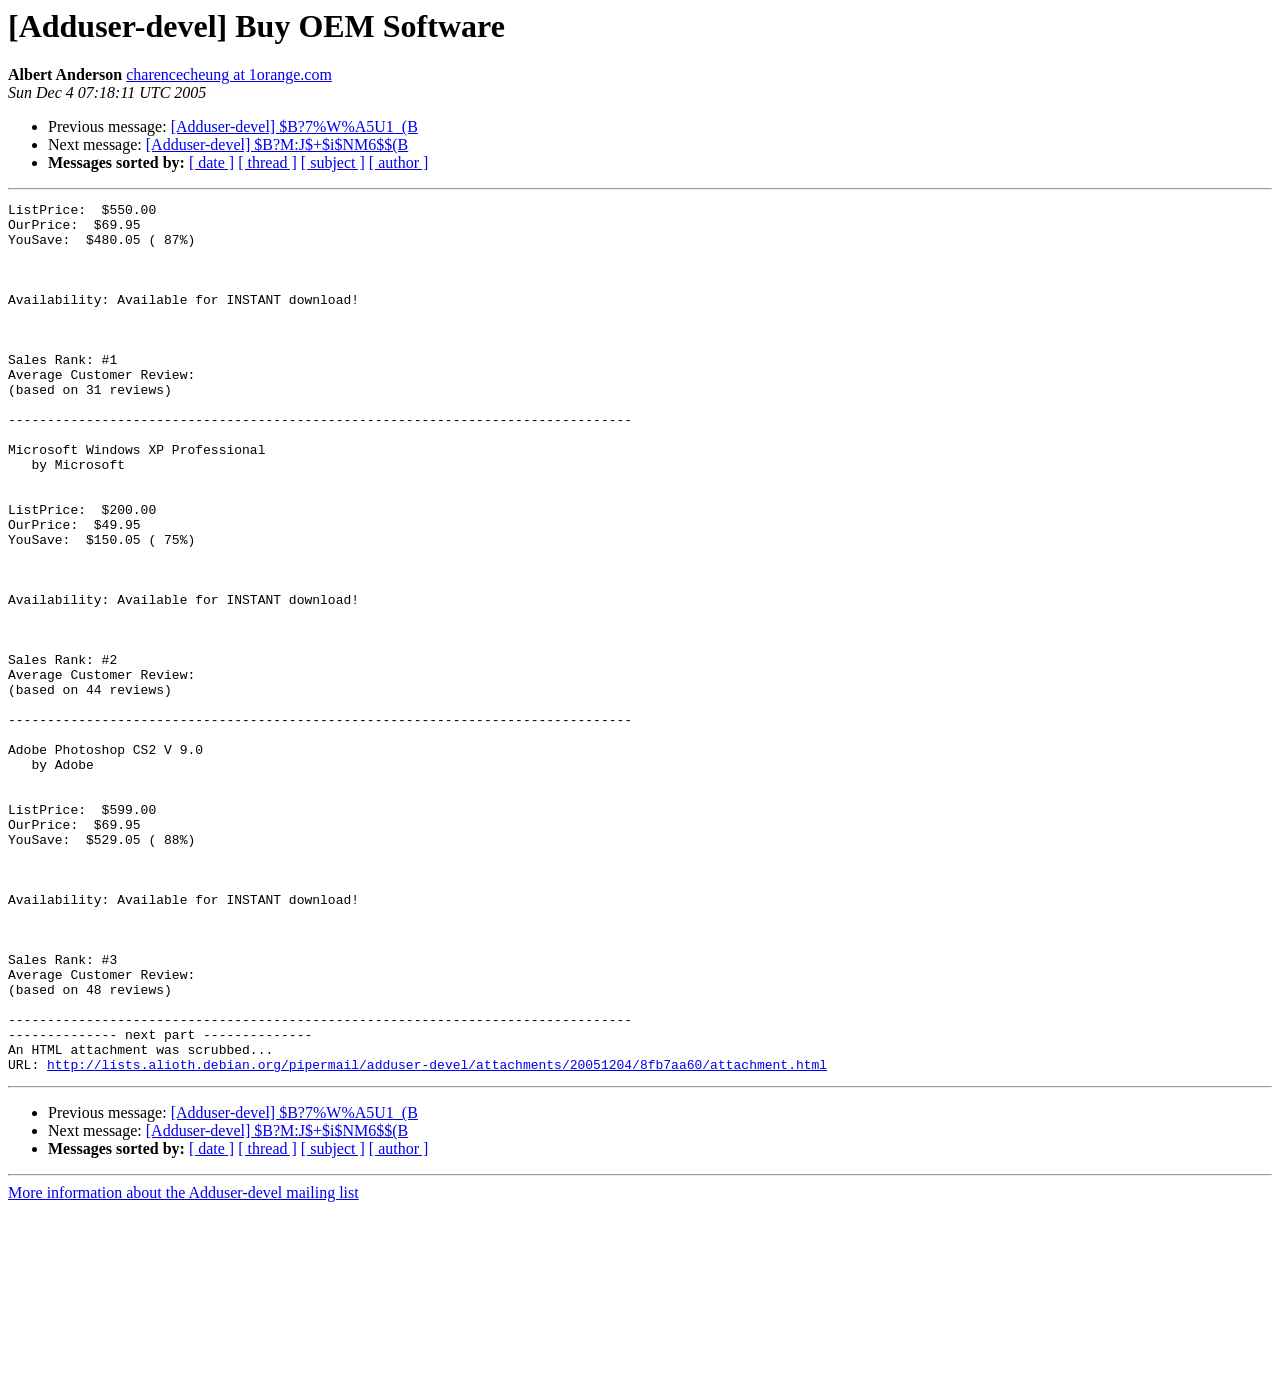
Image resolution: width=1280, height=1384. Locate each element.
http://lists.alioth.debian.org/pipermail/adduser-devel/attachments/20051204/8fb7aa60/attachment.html (437, 1238)
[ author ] (399, 162)
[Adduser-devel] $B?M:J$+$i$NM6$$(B (277, 144)
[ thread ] (267, 162)
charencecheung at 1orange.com (229, 74)
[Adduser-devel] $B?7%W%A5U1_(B (294, 126)
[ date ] (211, 162)
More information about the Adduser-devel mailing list (183, 1366)
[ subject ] (333, 162)
